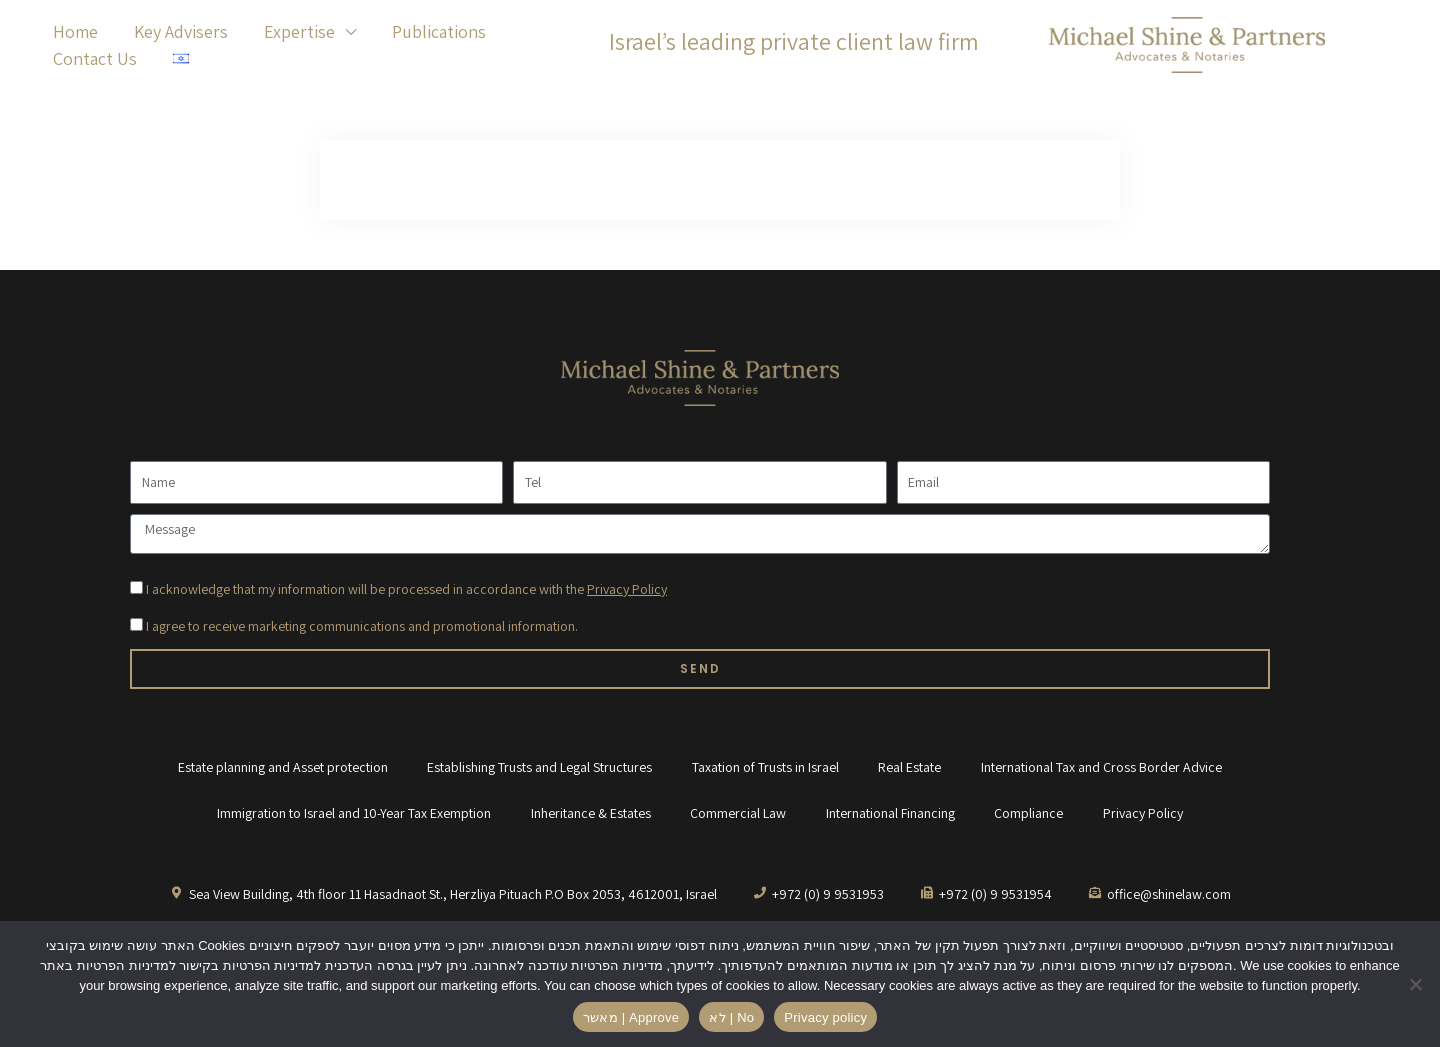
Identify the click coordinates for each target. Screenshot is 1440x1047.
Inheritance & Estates (590, 813)
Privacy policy (825, 1017)
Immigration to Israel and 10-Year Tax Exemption (353, 813)
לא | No (731, 1017)
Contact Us (95, 58)
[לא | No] (1415, 984)
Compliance (1029, 813)
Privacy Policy (627, 589)
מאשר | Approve (631, 1017)
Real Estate (910, 767)
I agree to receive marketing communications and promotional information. (362, 626)
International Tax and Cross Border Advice (1102, 767)
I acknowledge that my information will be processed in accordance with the (406, 589)
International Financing (890, 813)
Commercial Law (738, 813)
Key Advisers (181, 31)
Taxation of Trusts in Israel (765, 767)
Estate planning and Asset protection (282, 767)
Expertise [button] (299, 31)
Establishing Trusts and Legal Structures (539, 767)
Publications (439, 31)
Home (75, 31)
